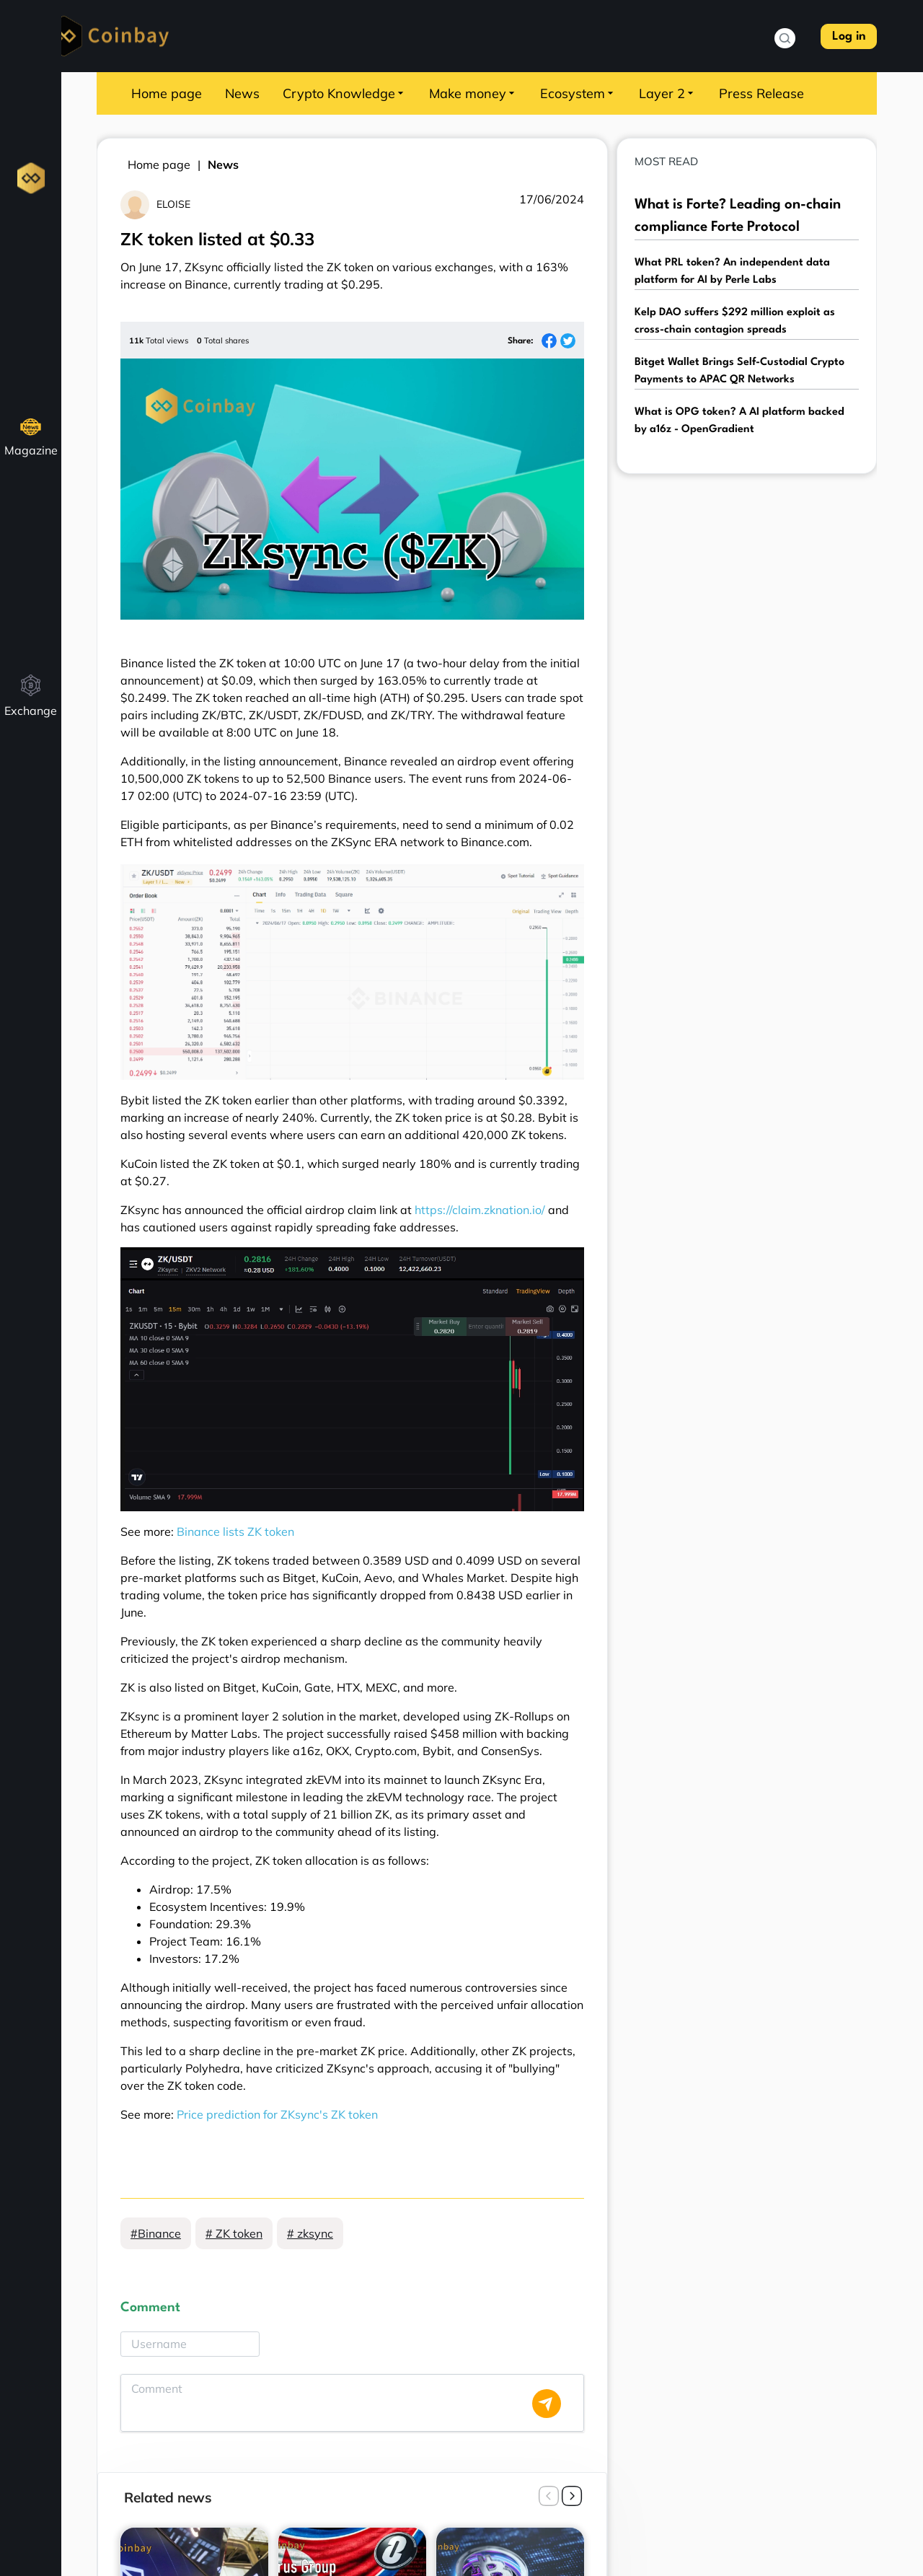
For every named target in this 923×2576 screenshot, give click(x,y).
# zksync (310, 2233)
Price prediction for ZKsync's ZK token (277, 2114)
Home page (166, 93)
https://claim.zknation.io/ (480, 1210)
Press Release (761, 93)
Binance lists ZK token (235, 1531)
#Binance (156, 2233)
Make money (473, 93)
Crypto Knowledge (344, 93)
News (242, 93)
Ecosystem (578, 93)
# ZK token (234, 2233)
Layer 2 (667, 93)
